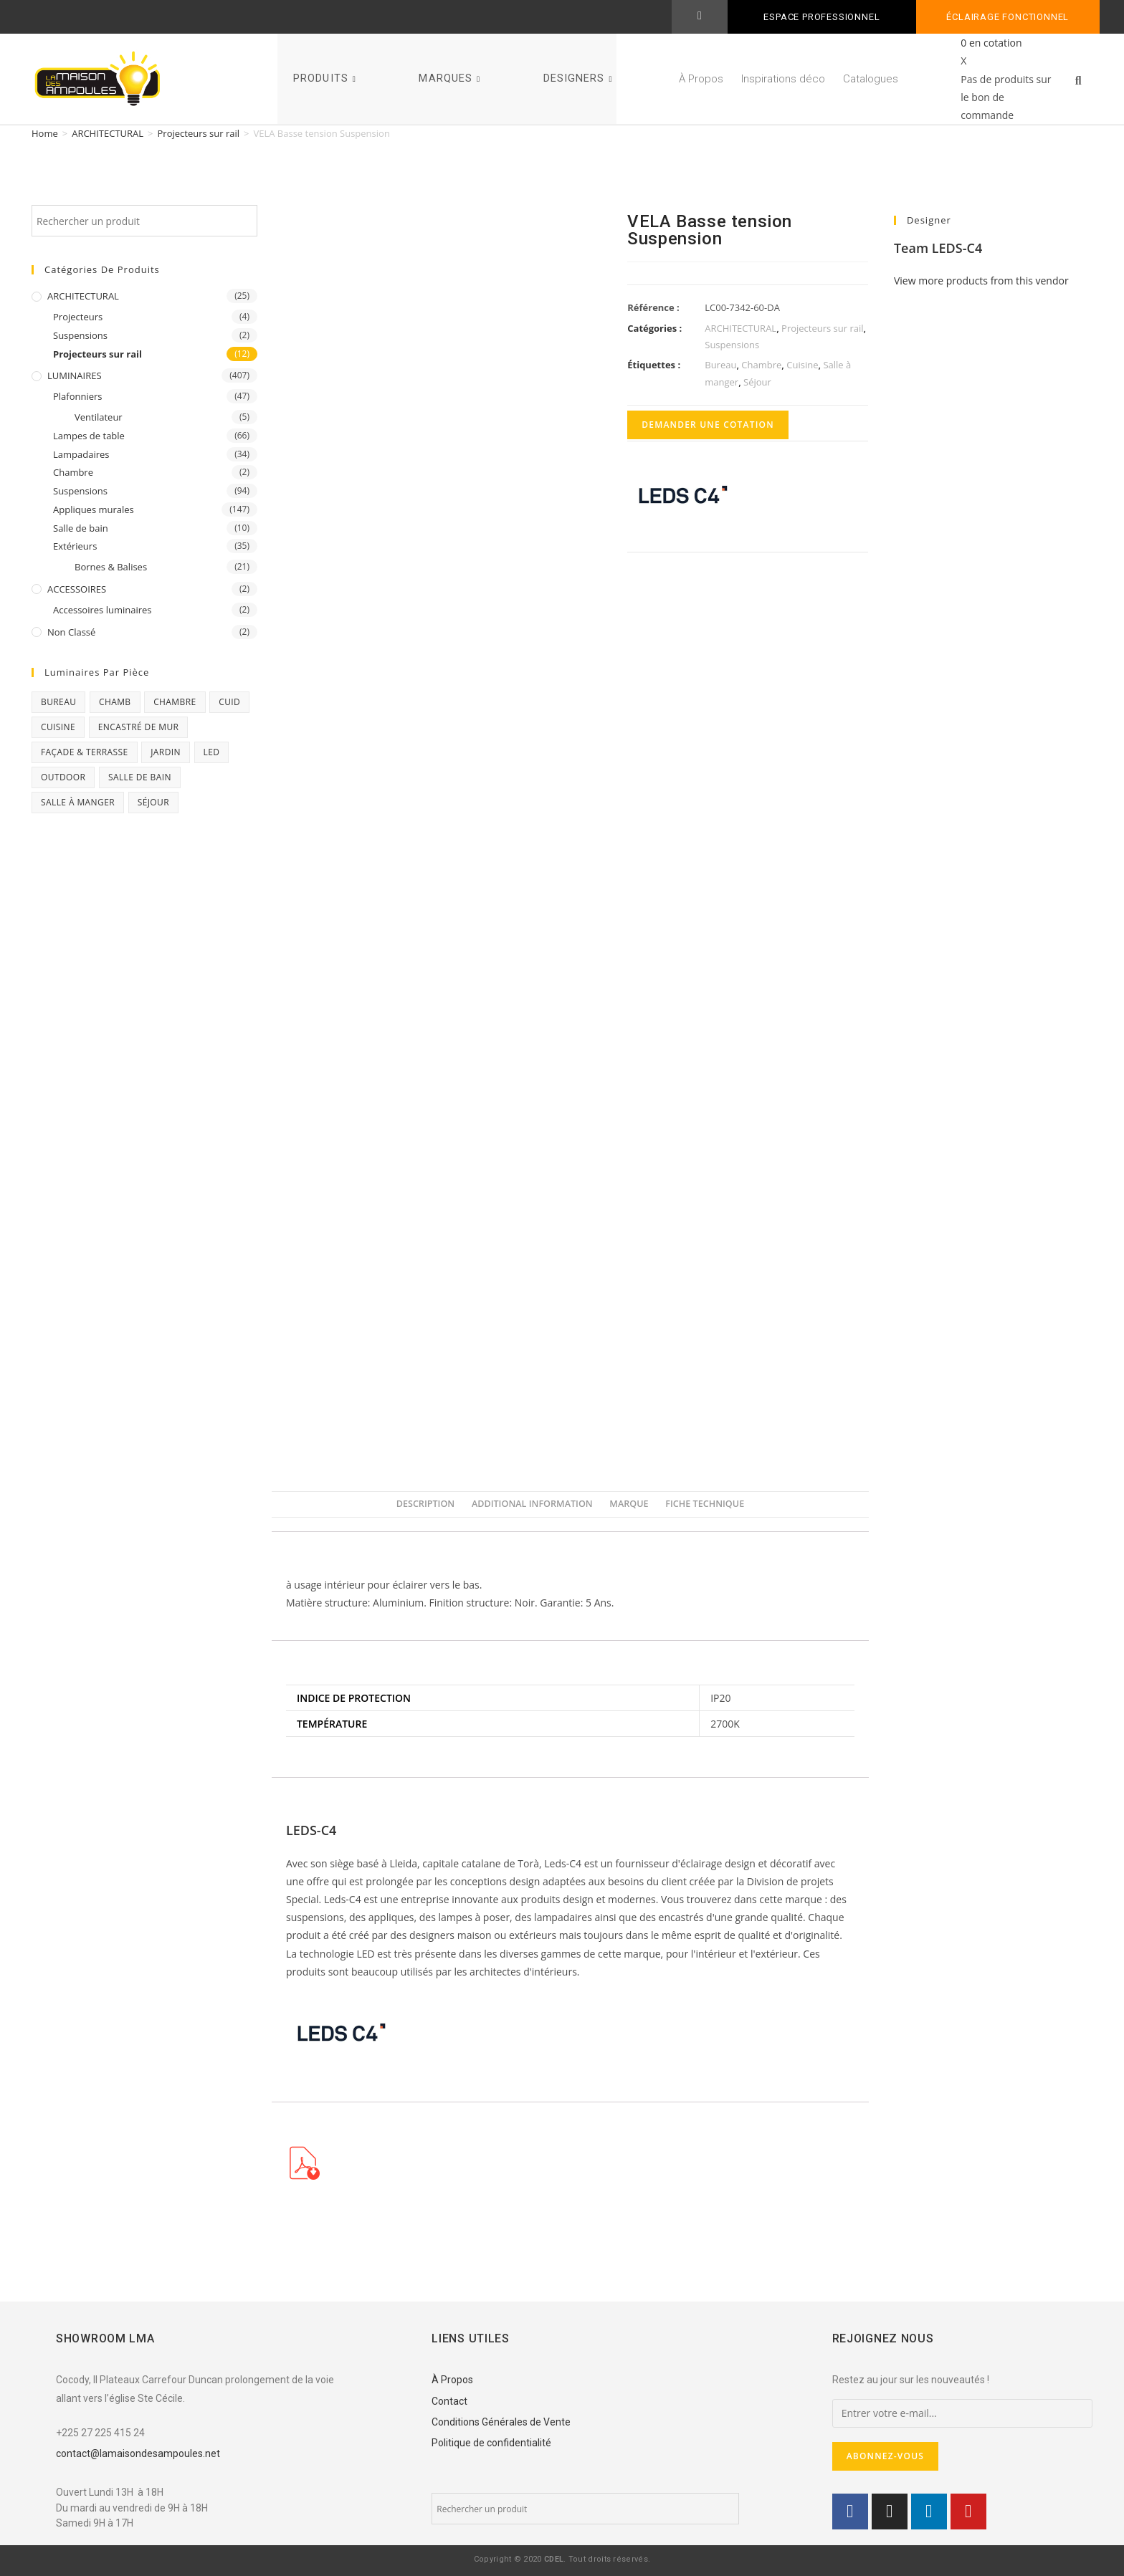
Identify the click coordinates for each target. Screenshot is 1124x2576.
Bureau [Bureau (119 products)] (58, 702)
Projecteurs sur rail (199, 133)
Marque (628, 1504)
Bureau (720, 364)
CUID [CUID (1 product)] (229, 702)
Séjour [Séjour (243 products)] (153, 802)
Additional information (532, 1504)
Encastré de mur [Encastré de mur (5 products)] (138, 727)
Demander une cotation (708, 424)
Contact (449, 2401)
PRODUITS (326, 78)
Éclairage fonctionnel (1007, 16)
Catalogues (870, 78)
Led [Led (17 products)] (212, 752)
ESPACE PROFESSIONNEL (821, 16)
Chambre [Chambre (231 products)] (174, 702)
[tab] (425, 1504)
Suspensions (80, 335)
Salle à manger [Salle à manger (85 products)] (78, 802)
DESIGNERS (579, 78)
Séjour (757, 381)
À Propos (701, 78)
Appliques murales (93, 509)
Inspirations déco (783, 78)
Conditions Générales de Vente (501, 2422)
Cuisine (802, 364)
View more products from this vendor (981, 280)
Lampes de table (89, 435)
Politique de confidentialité (491, 2442)
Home (45, 133)
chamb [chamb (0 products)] (115, 702)
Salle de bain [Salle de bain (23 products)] (139, 777)
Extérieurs (75, 546)
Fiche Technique (704, 1504)
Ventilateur (99, 417)
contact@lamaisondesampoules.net (138, 2453)
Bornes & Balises (111, 566)
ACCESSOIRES (76, 589)
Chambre (73, 472)
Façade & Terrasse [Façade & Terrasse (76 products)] (84, 752)
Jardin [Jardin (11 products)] (166, 752)
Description (425, 1504)
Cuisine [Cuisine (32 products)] (58, 727)
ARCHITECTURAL (107, 133)
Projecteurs (78, 316)
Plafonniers (78, 396)
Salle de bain (80, 528)
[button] (1078, 81)
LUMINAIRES (74, 375)
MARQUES (451, 78)
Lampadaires (81, 454)
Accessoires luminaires (102, 609)
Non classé (71, 632)
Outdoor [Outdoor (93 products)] (63, 777)
